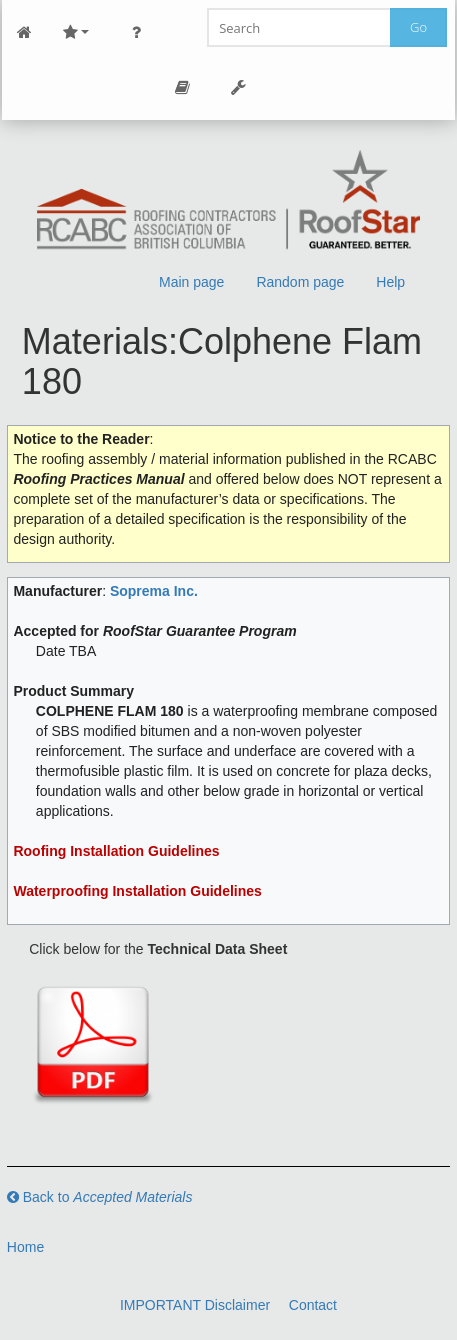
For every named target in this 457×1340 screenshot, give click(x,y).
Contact (313, 1305)
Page (183, 87)
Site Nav (76, 32)
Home (25, 1247)
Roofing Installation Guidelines (116, 851)
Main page (191, 282)
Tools (239, 87)
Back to (100, 1197)
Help (390, 282)
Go (418, 27)
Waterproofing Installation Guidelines (137, 891)
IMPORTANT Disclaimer (195, 1305)
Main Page (25, 32)
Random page (300, 282)
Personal (137, 32)
